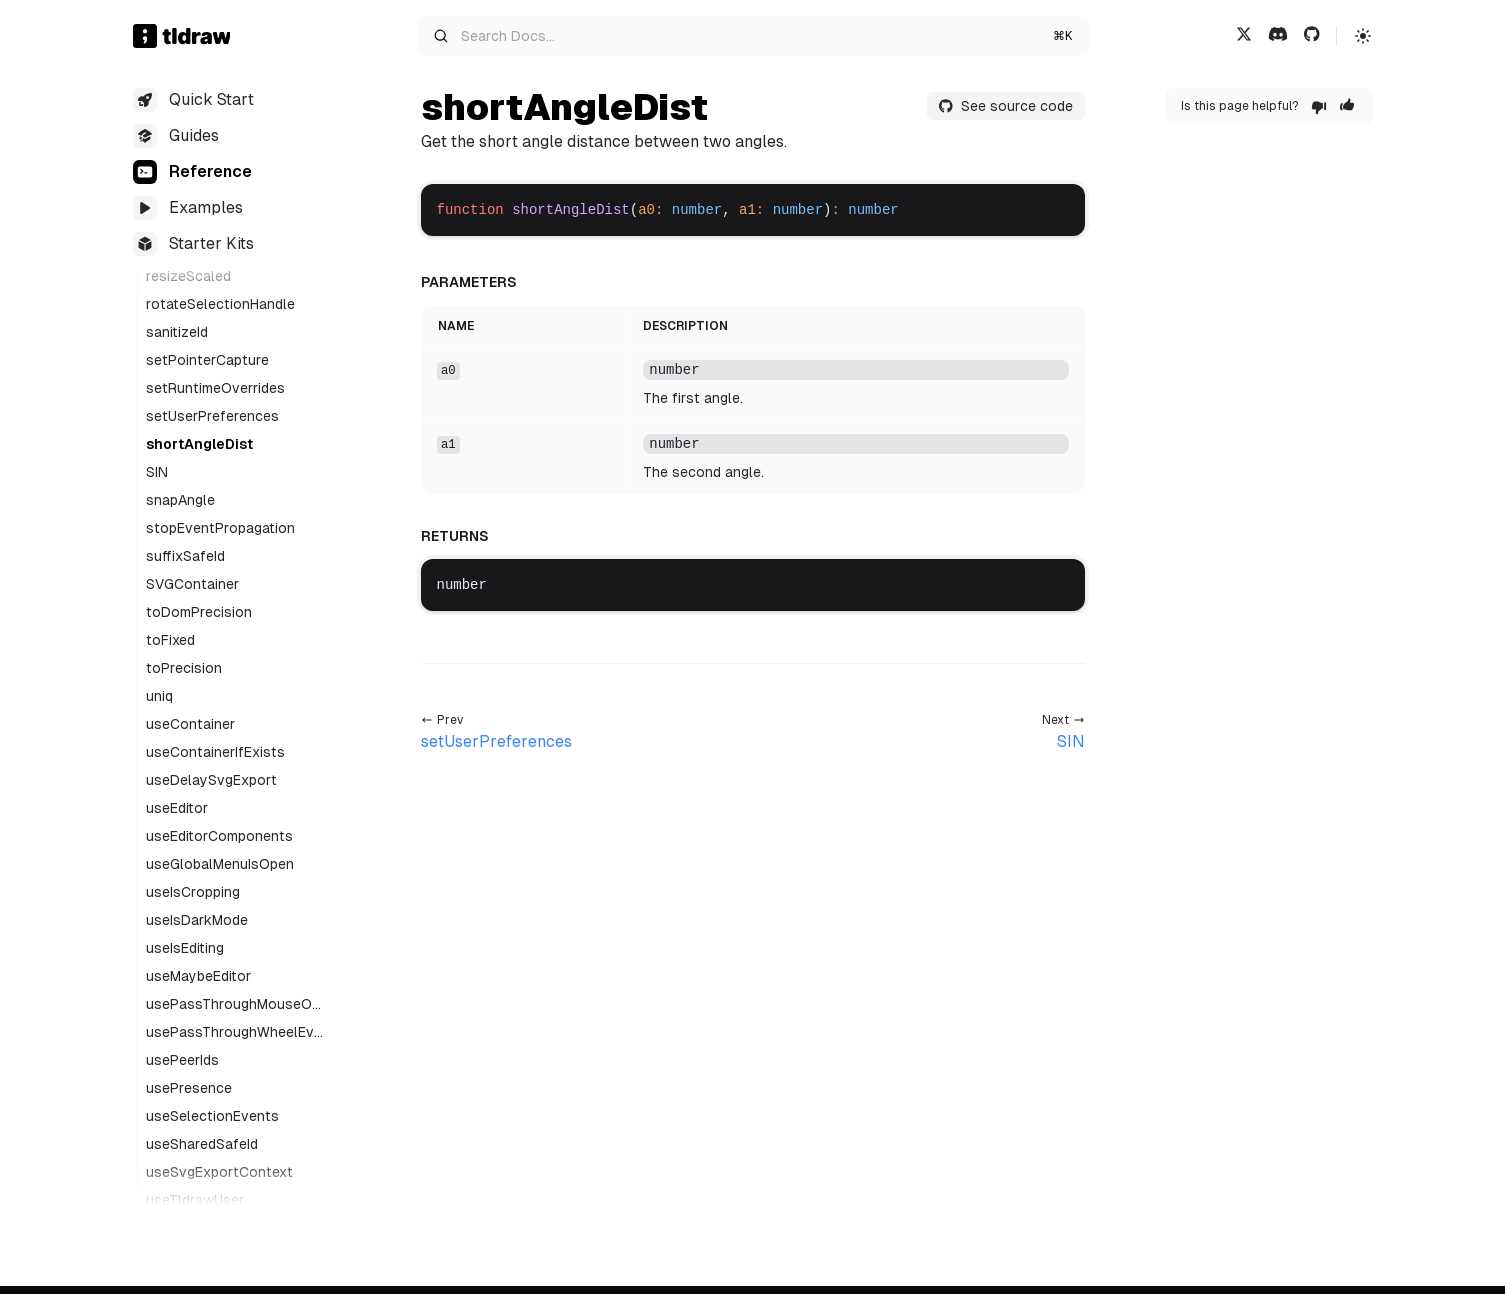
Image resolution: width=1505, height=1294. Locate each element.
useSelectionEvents (212, 1116)
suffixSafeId (185, 556)
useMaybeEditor (198, 976)
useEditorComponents (219, 836)
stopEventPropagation (220, 528)
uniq (159, 696)
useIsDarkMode (197, 920)
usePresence (189, 1088)
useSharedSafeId (202, 1144)
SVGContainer (192, 584)
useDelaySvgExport (211, 780)
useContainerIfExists (215, 752)
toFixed (170, 640)
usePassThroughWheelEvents (234, 1033)
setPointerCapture (207, 360)
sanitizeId (177, 332)
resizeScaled (188, 276)
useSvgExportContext (219, 1172)
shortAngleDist (199, 444)
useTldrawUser (195, 1200)
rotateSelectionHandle (220, 304)
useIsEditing (185, 948)
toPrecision (184, 668)
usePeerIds (182, 1060)
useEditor (177, 808)
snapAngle (180, 500)
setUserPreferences (212, 416)
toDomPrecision (199, 612)
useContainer (190, 724)
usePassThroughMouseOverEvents (233, 1005)
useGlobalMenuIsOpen (220, 864)
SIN (157, 472)
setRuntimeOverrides (215, 388)
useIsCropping (193, 892)
